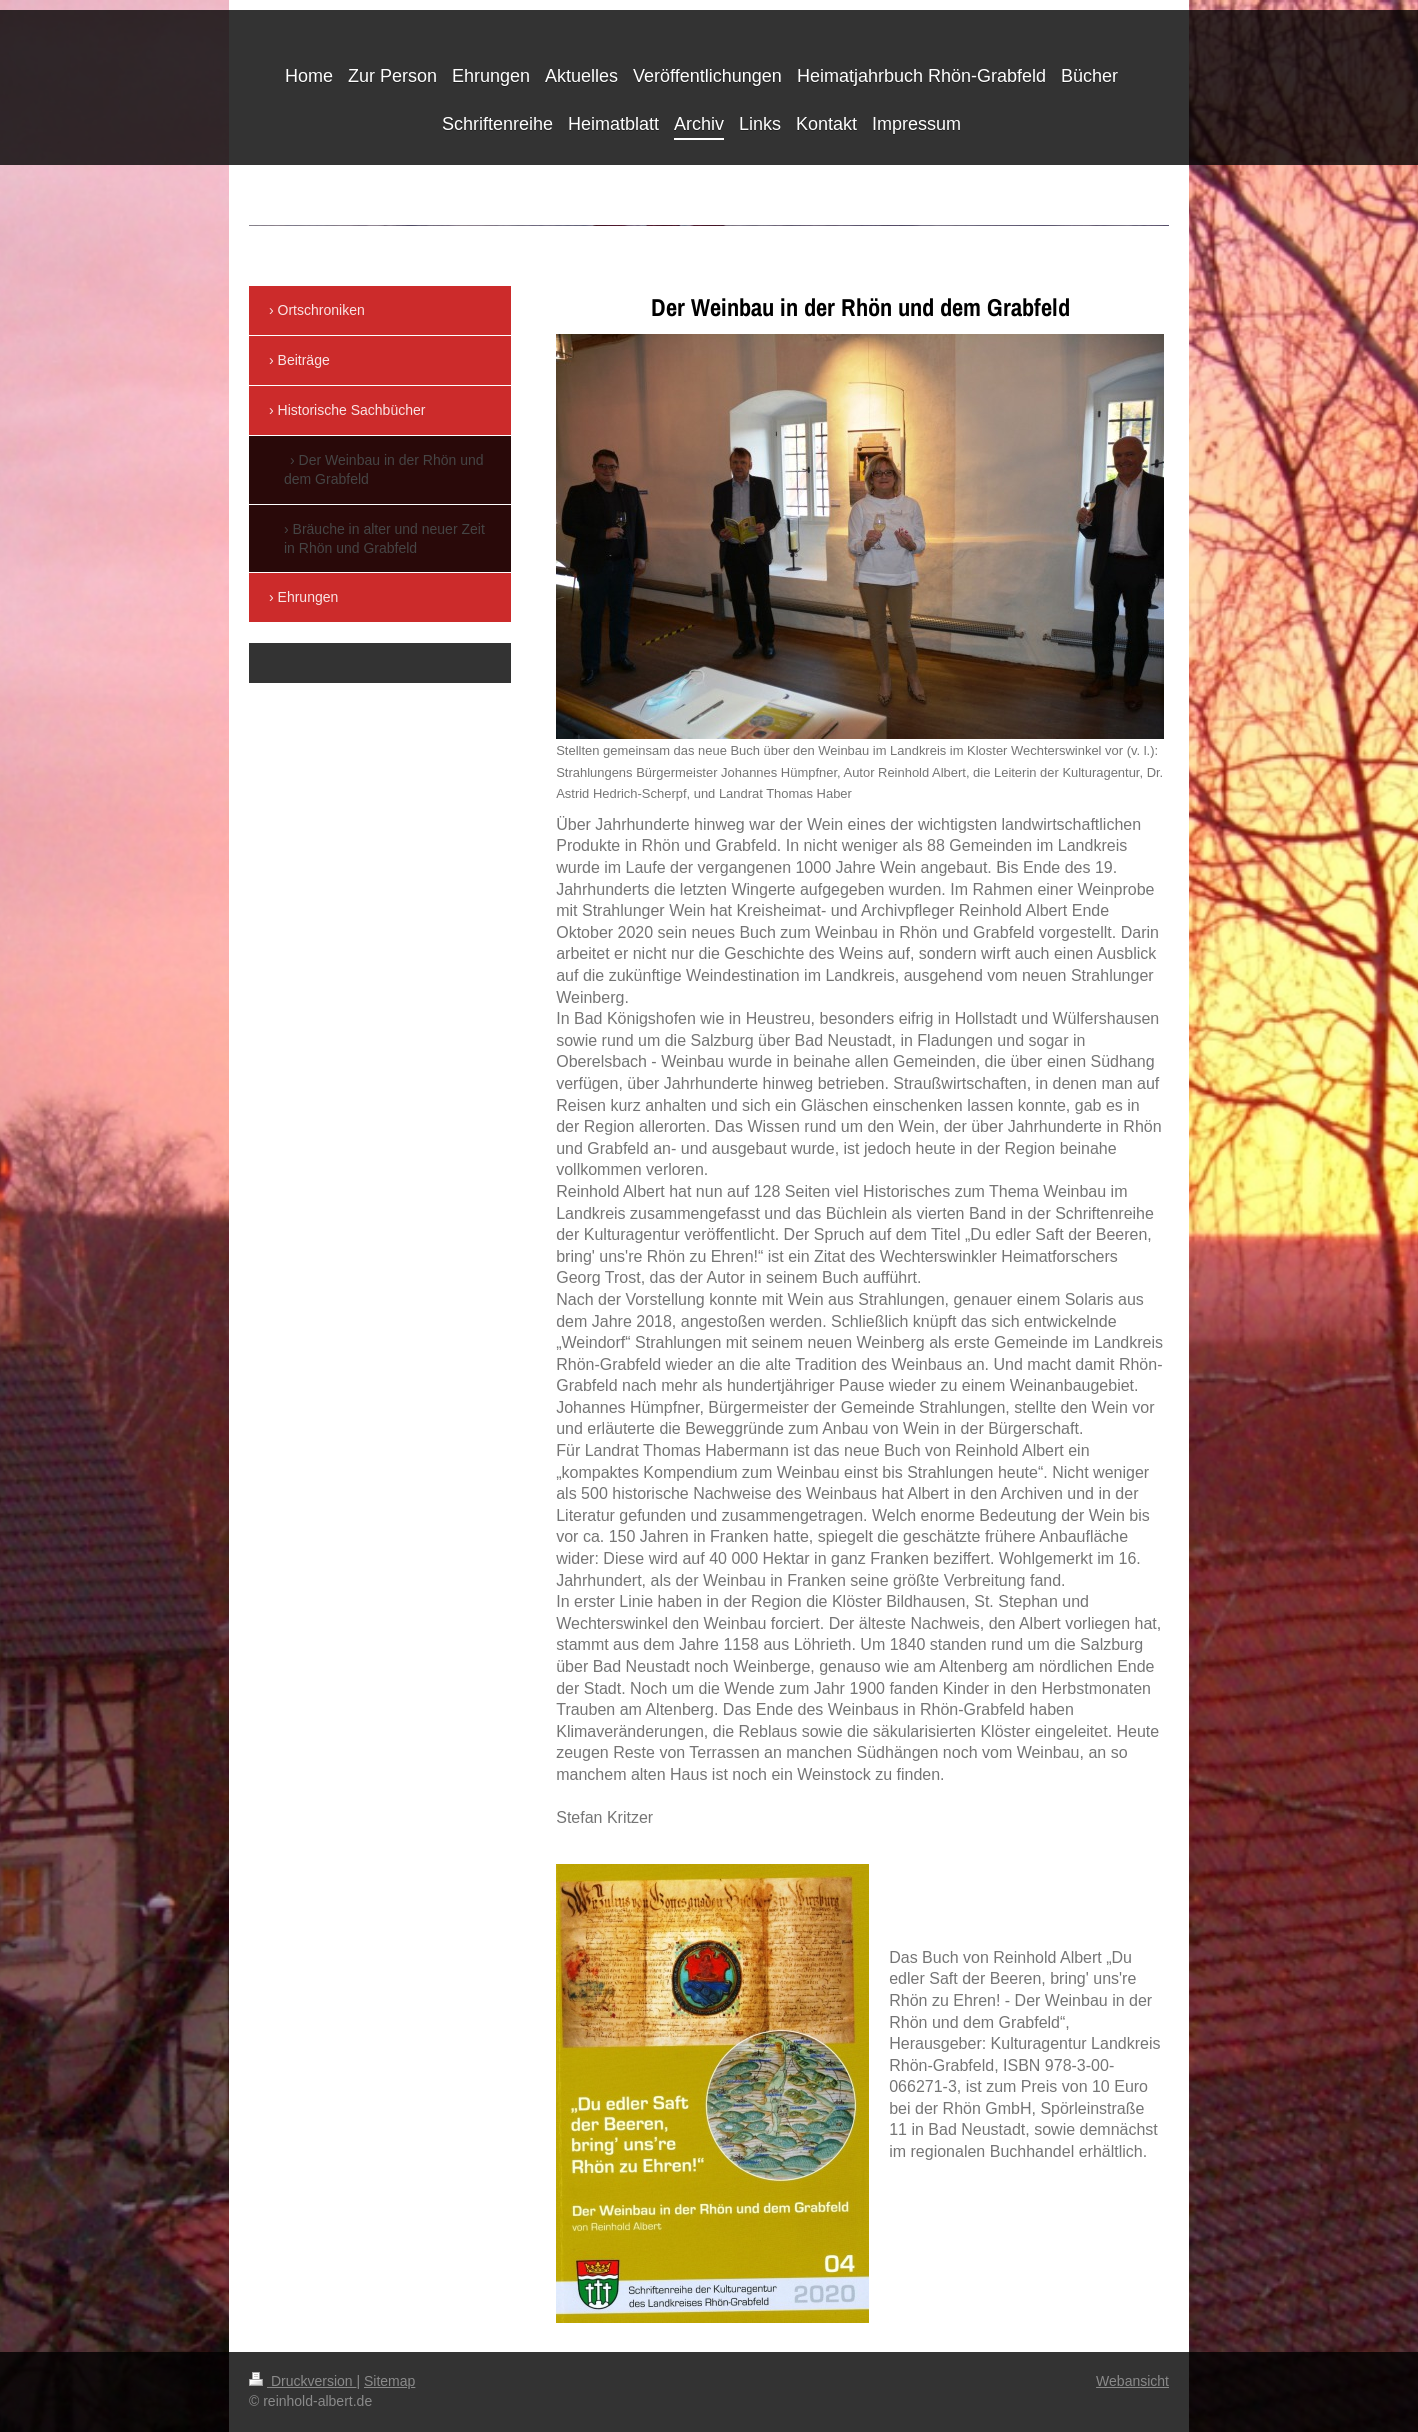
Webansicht (1132, 2381)
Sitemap (389, 2381)
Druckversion (302, 2381)
